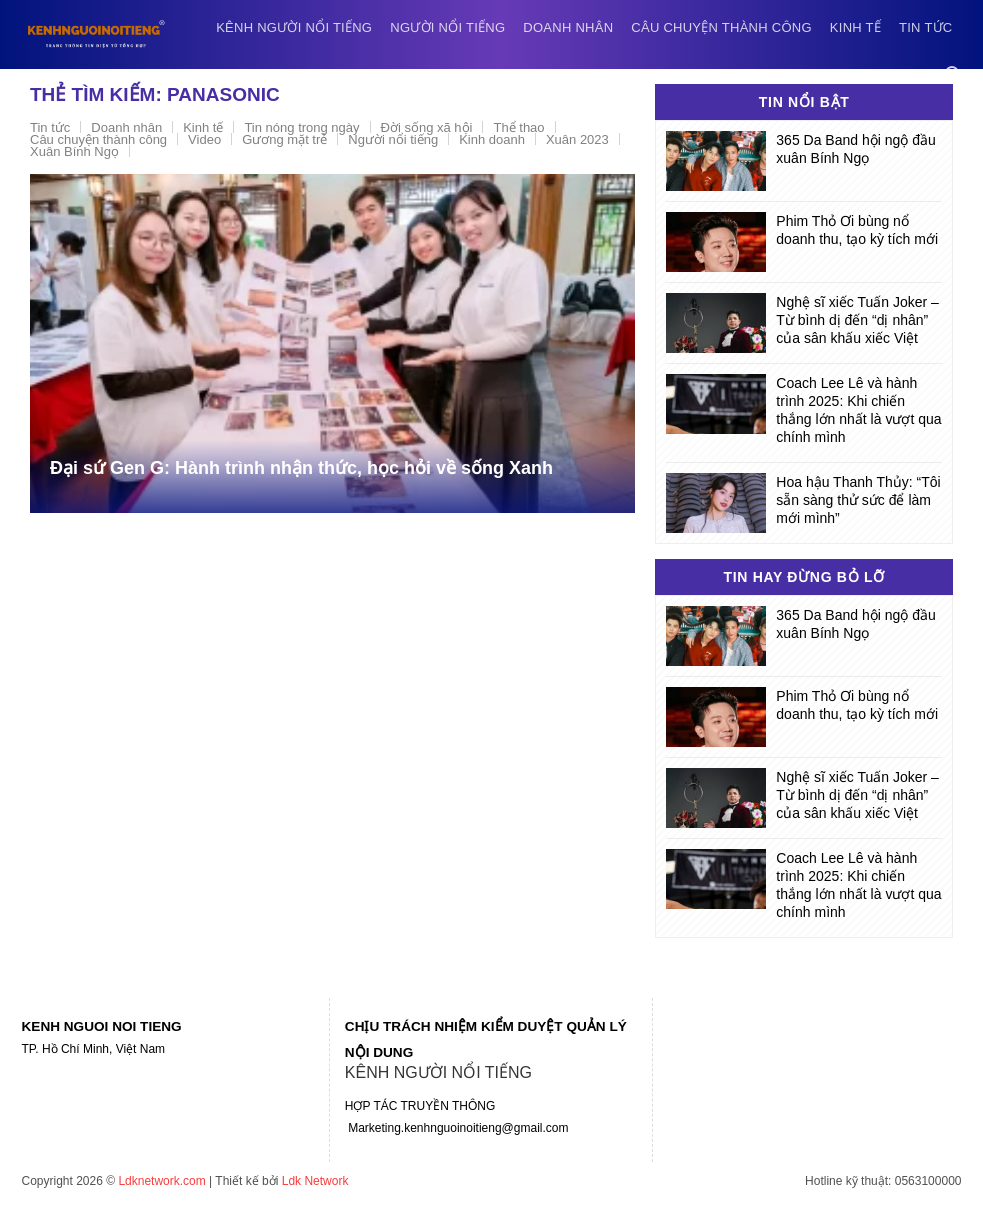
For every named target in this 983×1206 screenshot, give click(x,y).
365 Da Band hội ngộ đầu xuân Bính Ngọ (855, 149)
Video (204, 139)
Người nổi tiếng (447, 27)
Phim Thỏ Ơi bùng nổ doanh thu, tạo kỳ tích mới (857, 230)
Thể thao (518, 127)
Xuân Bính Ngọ (74, 151)
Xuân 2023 (577, 139)
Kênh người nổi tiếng (294, 27)
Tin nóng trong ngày (301, 127)
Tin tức (925, 27)
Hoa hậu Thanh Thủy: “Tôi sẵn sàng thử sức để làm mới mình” (858, 500)
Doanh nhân (568, 27)
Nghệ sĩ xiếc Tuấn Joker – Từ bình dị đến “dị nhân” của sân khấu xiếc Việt (857, 320)
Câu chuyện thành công (721, 27)
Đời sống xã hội (427, 127)
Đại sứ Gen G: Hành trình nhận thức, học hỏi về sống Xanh (301, 468)
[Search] (953, 74)
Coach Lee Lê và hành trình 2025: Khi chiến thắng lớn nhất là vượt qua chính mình (858, 410)
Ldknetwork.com (161, 1181)
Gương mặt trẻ (284, 139)
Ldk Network (315, 1181)
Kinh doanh (492, 139)
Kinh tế (855, 27)
